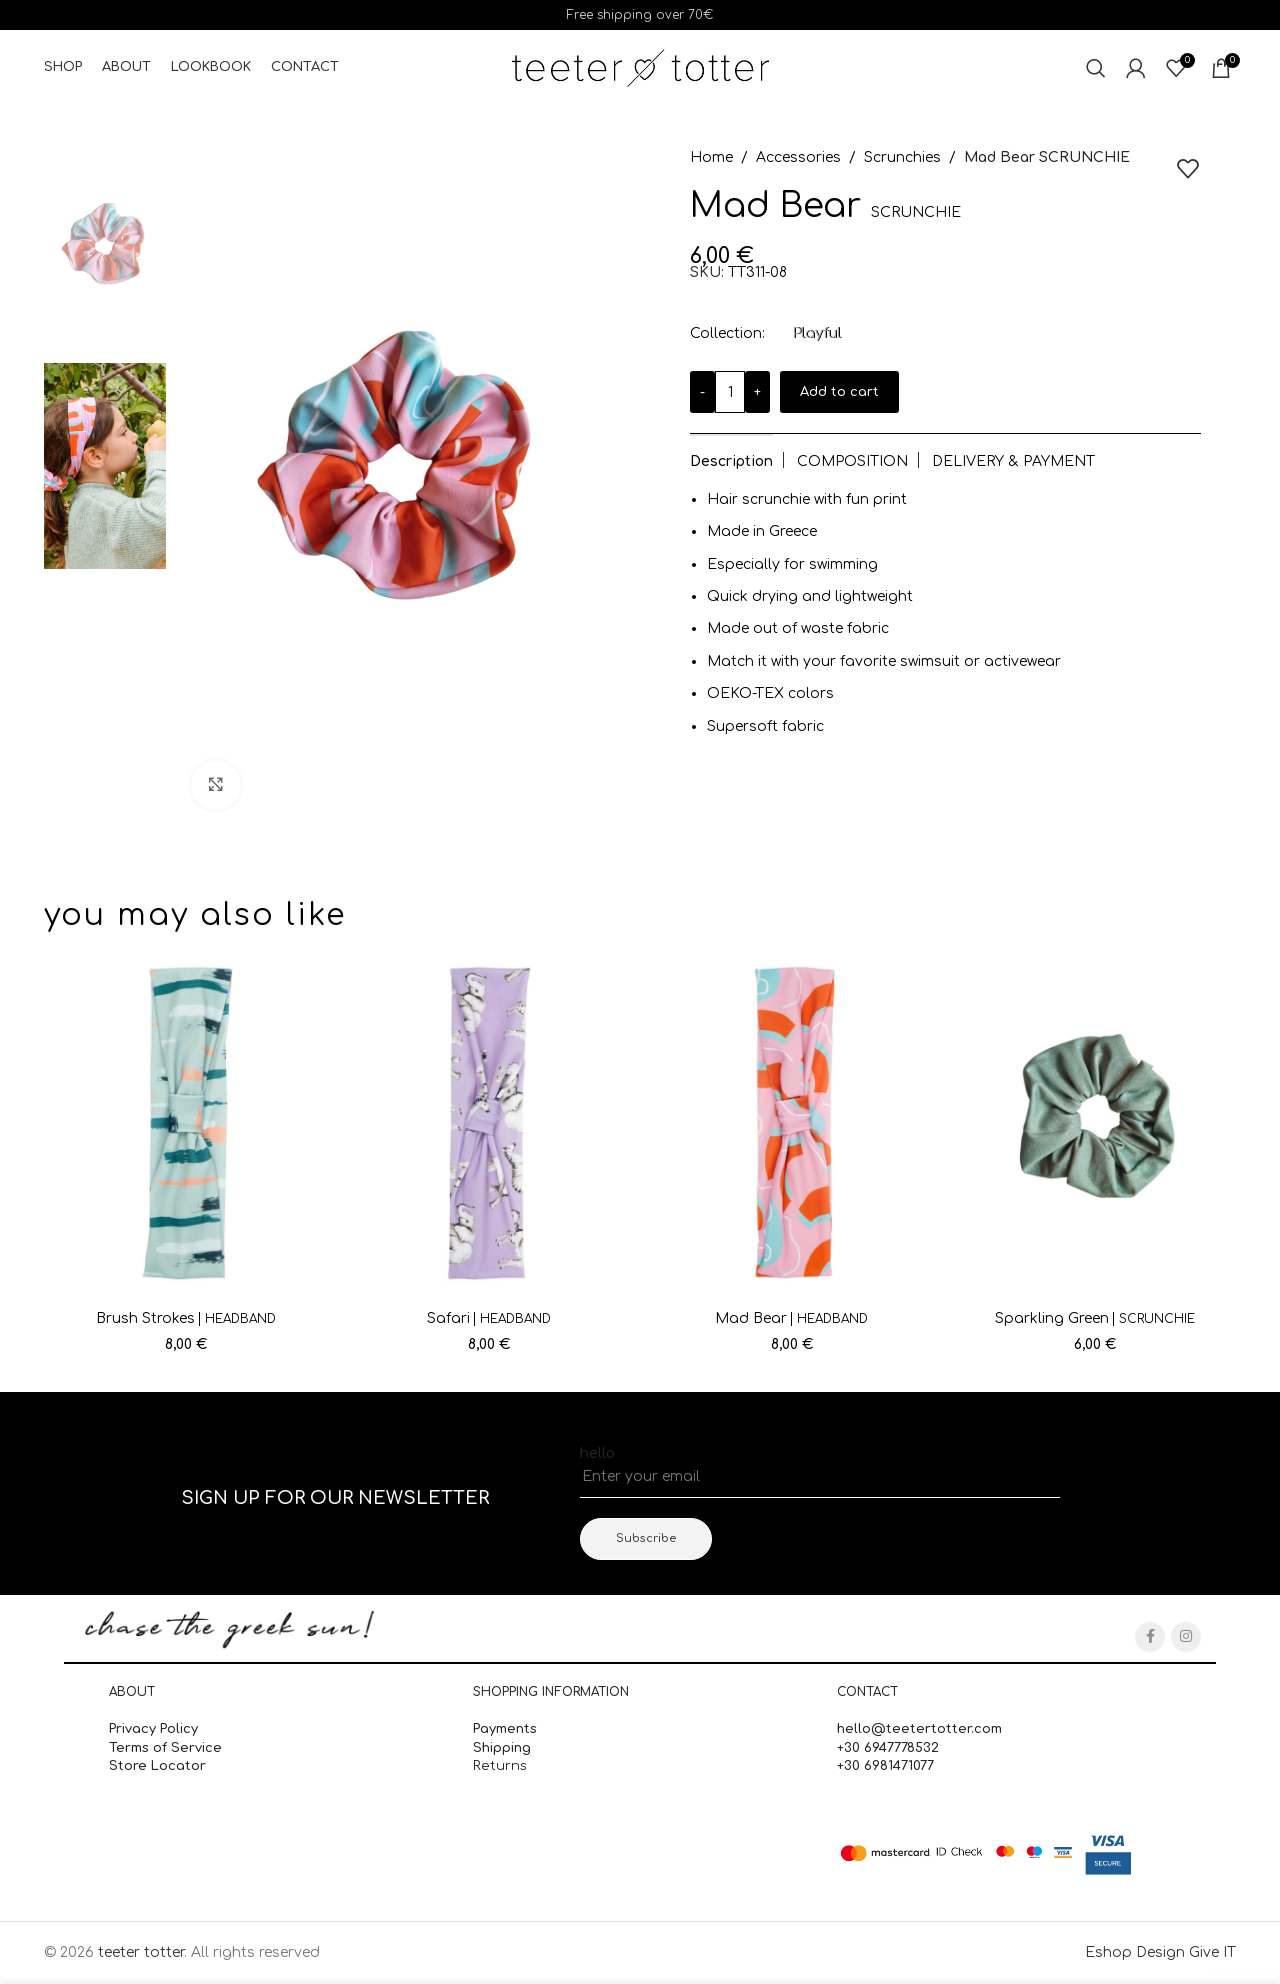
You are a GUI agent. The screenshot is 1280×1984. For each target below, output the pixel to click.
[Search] (1096, 68)
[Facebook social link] (1150, 1637)
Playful (816, 333)
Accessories (798, 157)
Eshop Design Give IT (1160, 1952)
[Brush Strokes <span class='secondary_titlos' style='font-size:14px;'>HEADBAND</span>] (185, 1123)
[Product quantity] (730, 392)
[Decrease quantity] (702, 392)
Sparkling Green (1095, 1318)
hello (597, 1453)
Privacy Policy (153, 1729)
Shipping (504, 1748)
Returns (500, 1766)
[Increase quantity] (757, 392)
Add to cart (839, 392)
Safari (489, 1318)
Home (711, 157)
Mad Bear (791, 1318)
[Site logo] (640, 67)
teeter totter (141, 1952)
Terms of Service (165, 1748)
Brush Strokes (186, 1318)
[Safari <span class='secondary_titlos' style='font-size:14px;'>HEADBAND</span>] (488, 1123)
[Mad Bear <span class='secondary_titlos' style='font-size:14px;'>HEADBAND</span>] (791, 1123)
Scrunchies (902, 157)
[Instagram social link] (1186, 1637)
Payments (505, 1729)
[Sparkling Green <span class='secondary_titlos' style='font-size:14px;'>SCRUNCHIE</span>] (1094, 1123)
